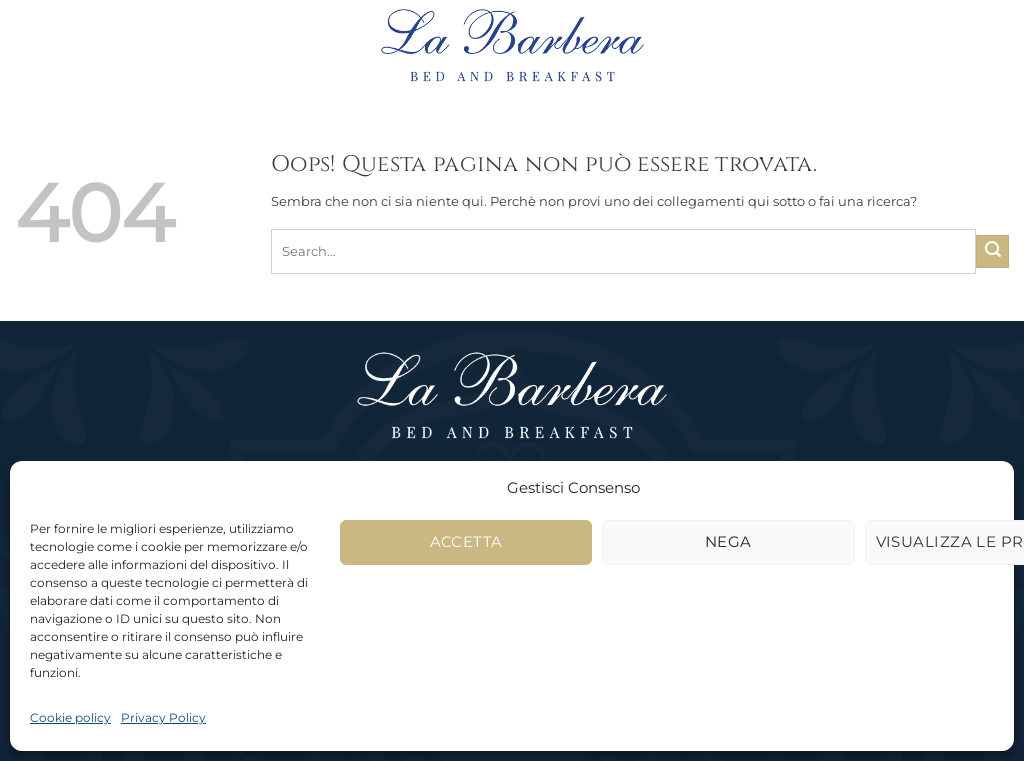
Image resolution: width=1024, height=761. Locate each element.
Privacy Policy (163, 717)
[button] (85, 45)
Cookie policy (70, 717)
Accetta (466, 541)
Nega (728, 541)
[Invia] (992, 251)
